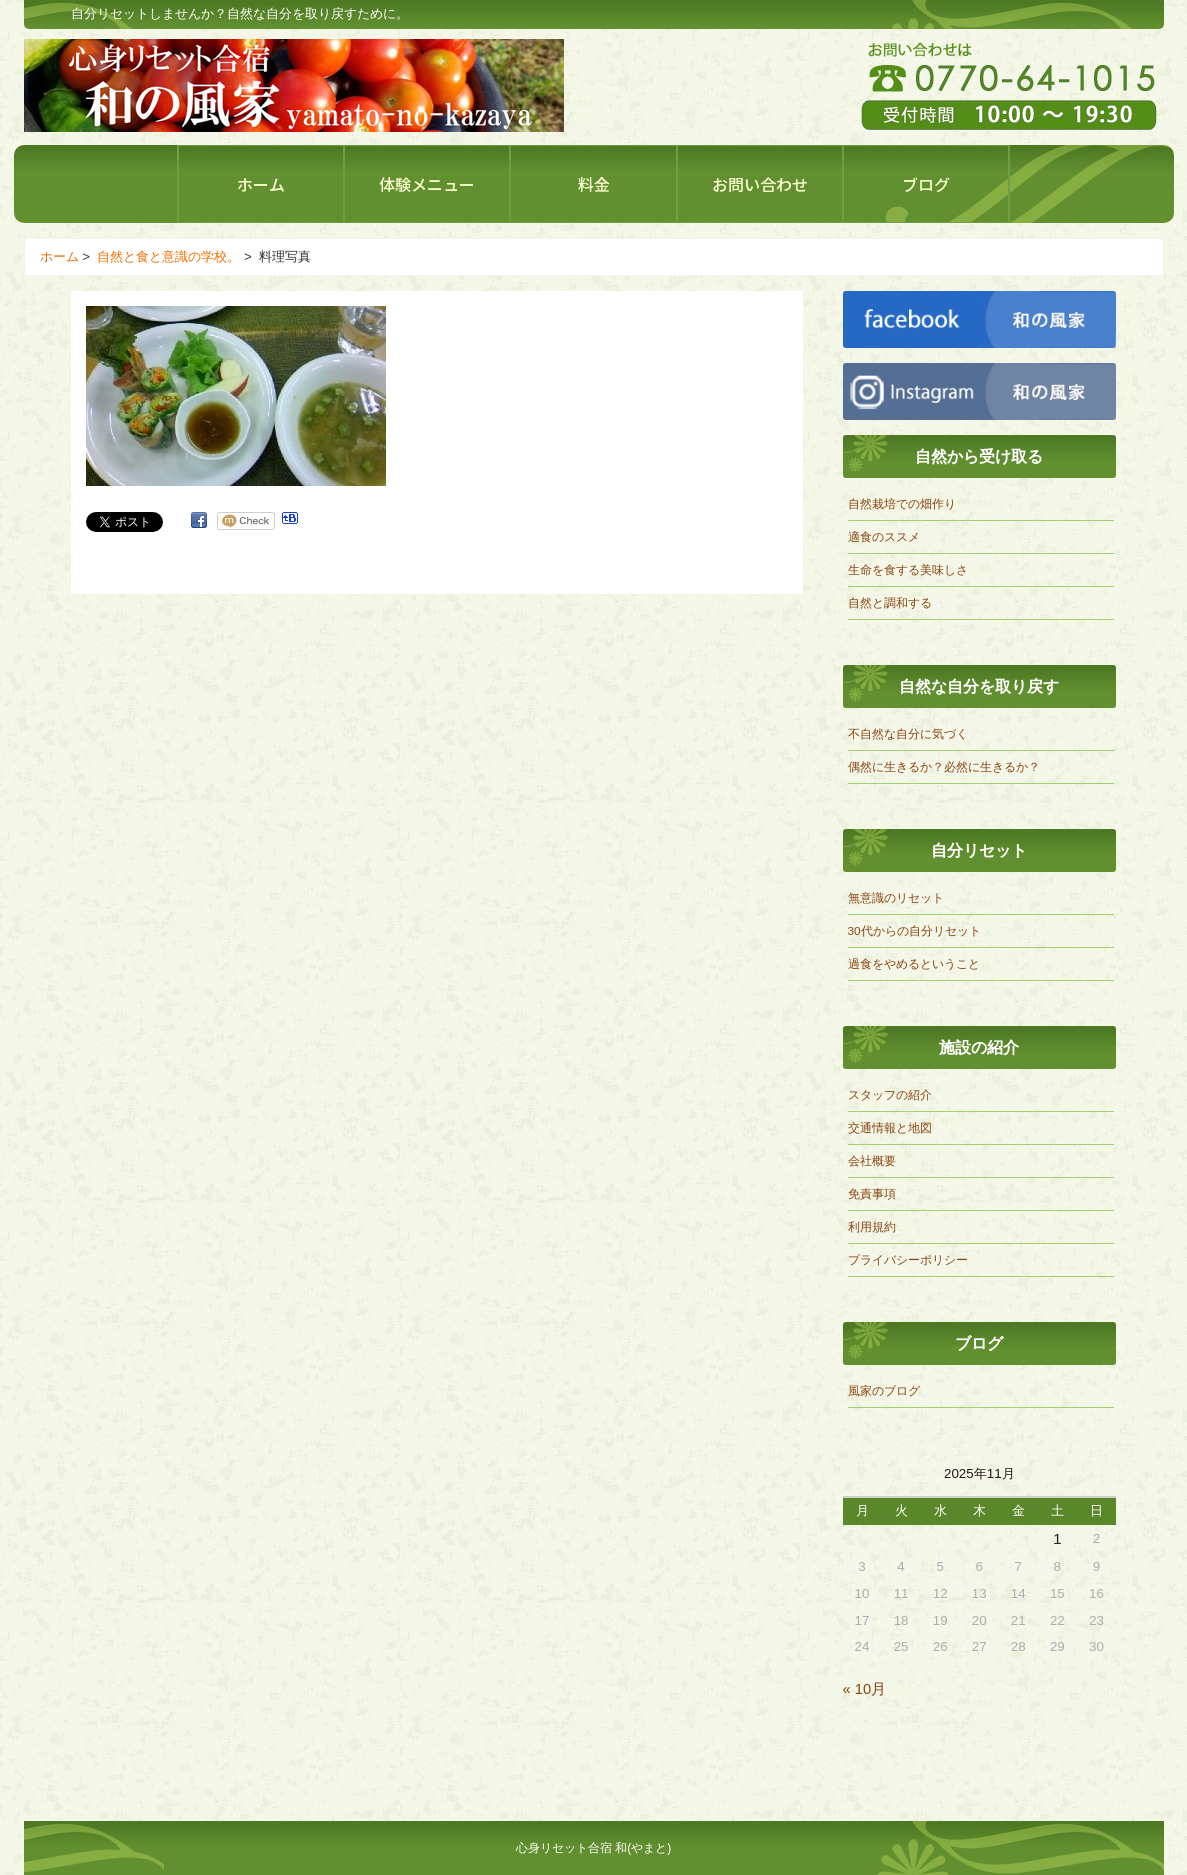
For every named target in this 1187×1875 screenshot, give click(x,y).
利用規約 (872, 1226)
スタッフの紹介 (890, 1094)
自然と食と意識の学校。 (168, 256)
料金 (594, 184)
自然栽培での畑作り (902, 503)
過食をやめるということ (914, 963)
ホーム (261, 184)
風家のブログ (884, 1390)
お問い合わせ (760, 184)
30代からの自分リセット (914, 930)
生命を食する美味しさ (908, 569)
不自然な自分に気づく (908, 733)
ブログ (926, 184)
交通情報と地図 (890, 1127)
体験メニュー (427, 184)
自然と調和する (890, 602)
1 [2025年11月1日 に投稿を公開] (1057, 1539)
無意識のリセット (896, 897)
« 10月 (865, 1689)
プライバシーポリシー (908, 1259)
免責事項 (872, 1193)
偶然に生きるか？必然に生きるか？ (944, 766)
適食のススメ (884, 536)
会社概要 (872, 1160)
